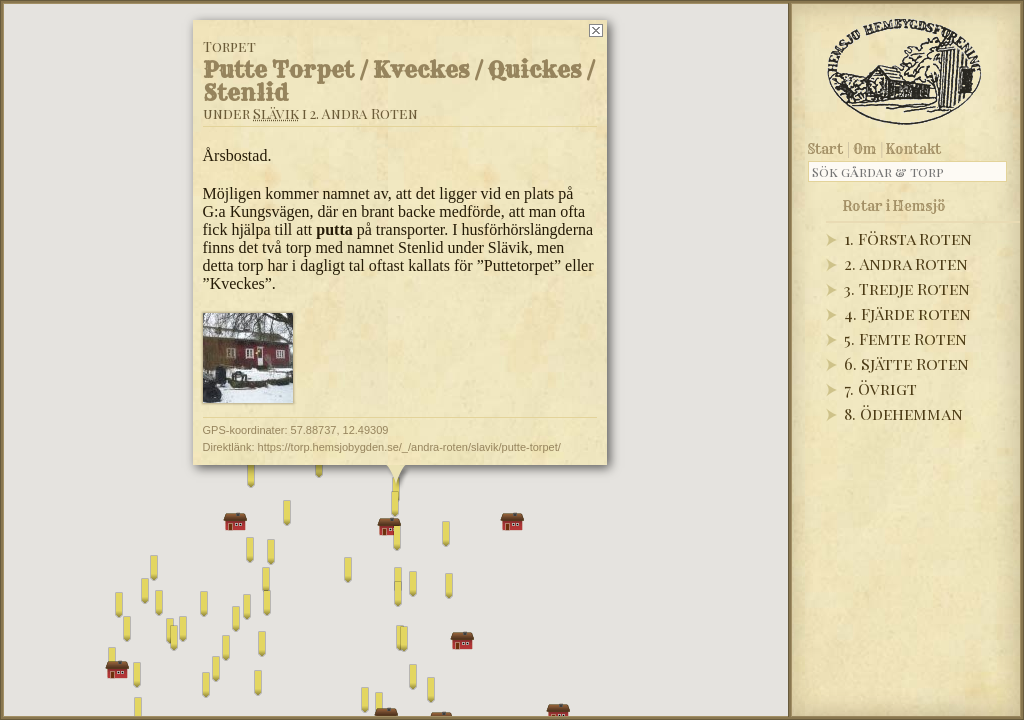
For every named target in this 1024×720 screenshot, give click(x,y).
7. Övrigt (880, 388)
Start (825, 149)
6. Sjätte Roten (906, 363)
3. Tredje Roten (907, 288)
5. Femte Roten (905, 338)
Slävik (276, 113)
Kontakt (913, 149)
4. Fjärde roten (907, 313)
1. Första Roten (908, 238)
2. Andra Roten (906, 263)
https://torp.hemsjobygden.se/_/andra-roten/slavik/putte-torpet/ (409, 447)
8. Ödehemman (903, 413)
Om (864, 149)
